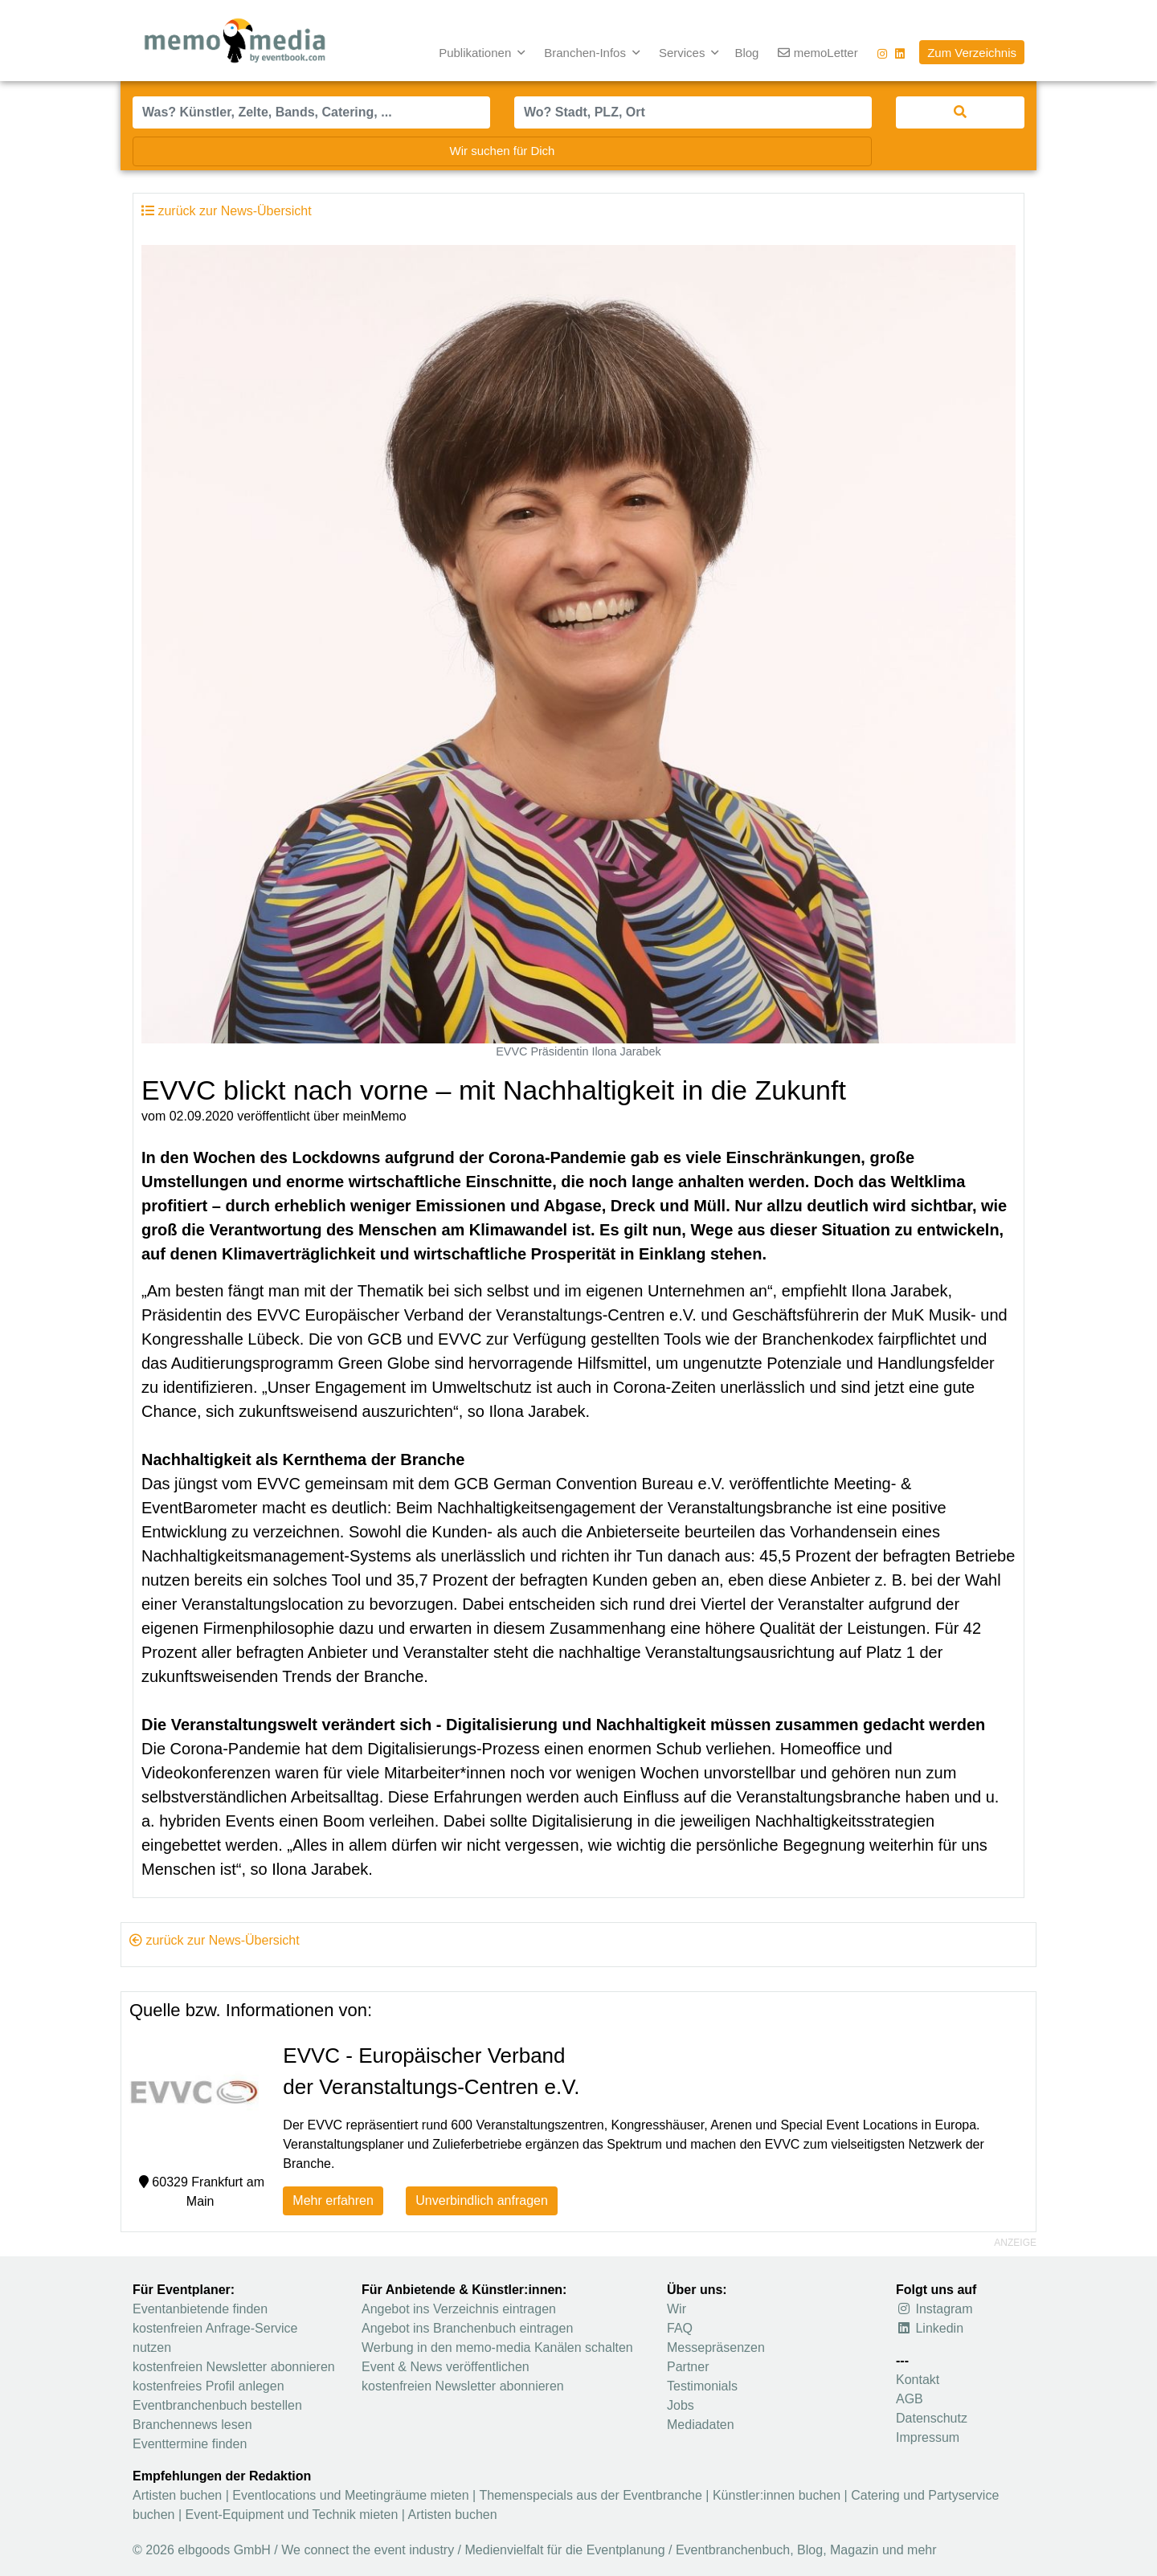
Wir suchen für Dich (502, 150)
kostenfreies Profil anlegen (208, 2386)
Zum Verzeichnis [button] (971, 52)
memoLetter (817, 53)
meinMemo (375, 1116)
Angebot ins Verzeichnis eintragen (459, 2309)
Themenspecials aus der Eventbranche (590, 2495)
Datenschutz (931, 2418)
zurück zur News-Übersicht (214, 1940)
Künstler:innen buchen (776, 2495)
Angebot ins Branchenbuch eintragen (467, 2328)
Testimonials (702, 2386)
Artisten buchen (177, 2495)
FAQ (680, 2328)
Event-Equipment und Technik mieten (292, 2514)
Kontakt (917, 2379)
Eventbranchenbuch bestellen (217, 2405)
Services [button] (684, 52)
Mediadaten (700, 2424)
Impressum (927, 2437)
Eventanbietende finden (200, 2309)
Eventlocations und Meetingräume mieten (350, 2495)
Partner (688, 2367)
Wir (676, 2309)
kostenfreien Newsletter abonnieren (234, 2367)
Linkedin (929, 2328)
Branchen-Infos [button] (586, 52)
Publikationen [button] (476, 52)
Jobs (680, 2405)
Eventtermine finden (190, 2444)
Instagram (934, 2309)
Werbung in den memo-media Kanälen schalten (497, 2347)
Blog (746, 52)
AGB (909, 2399)
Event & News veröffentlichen (445, 2367)
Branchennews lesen (192, 2424)
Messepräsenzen (716, 2347)
